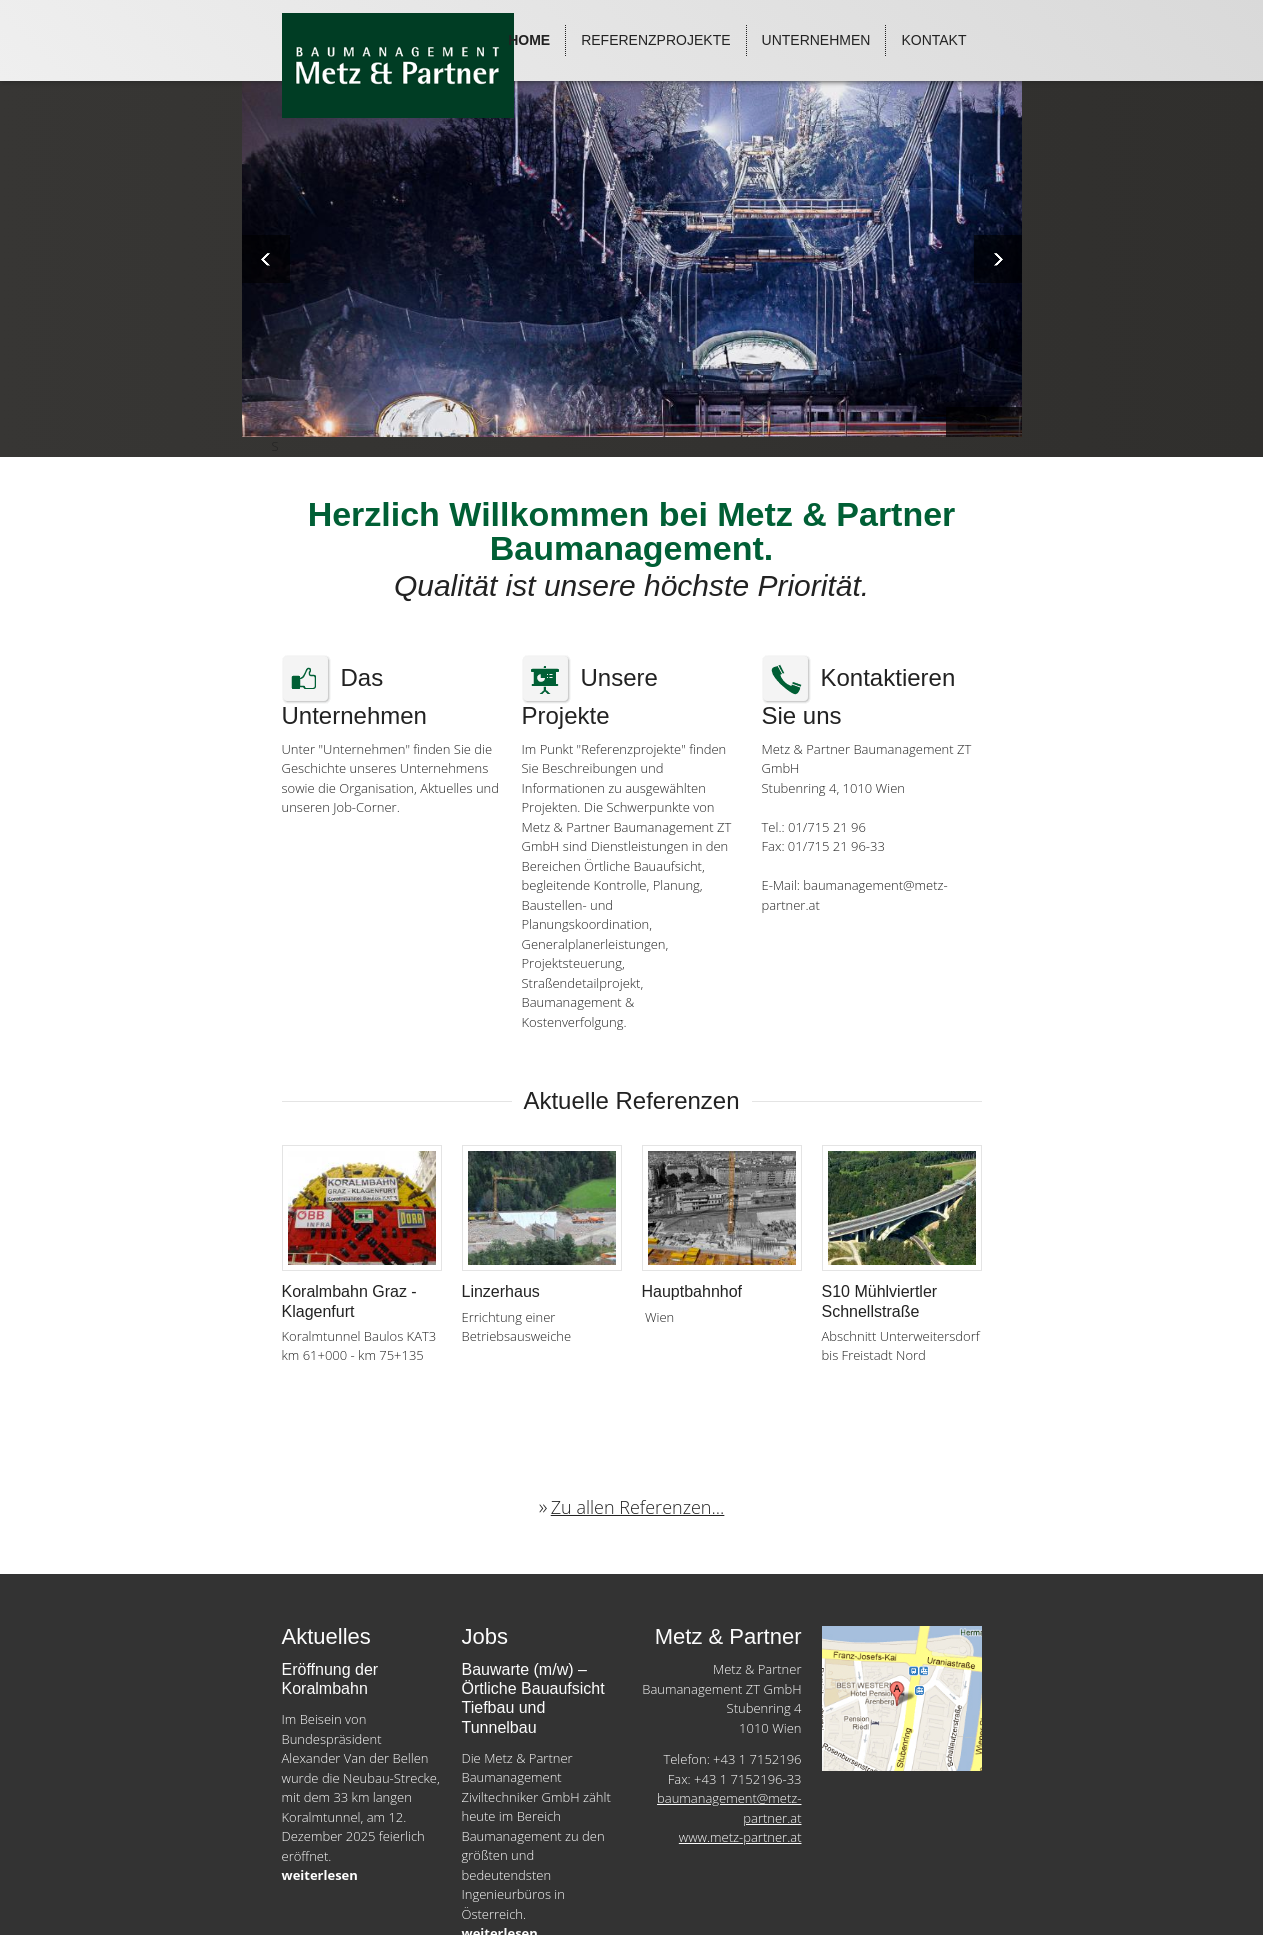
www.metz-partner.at (740, 1837)
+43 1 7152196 (757, 1759)
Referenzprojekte (655, 40)
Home (529, 40)
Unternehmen (816, 40)
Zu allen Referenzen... (638, 1507)
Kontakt (933, 40)
